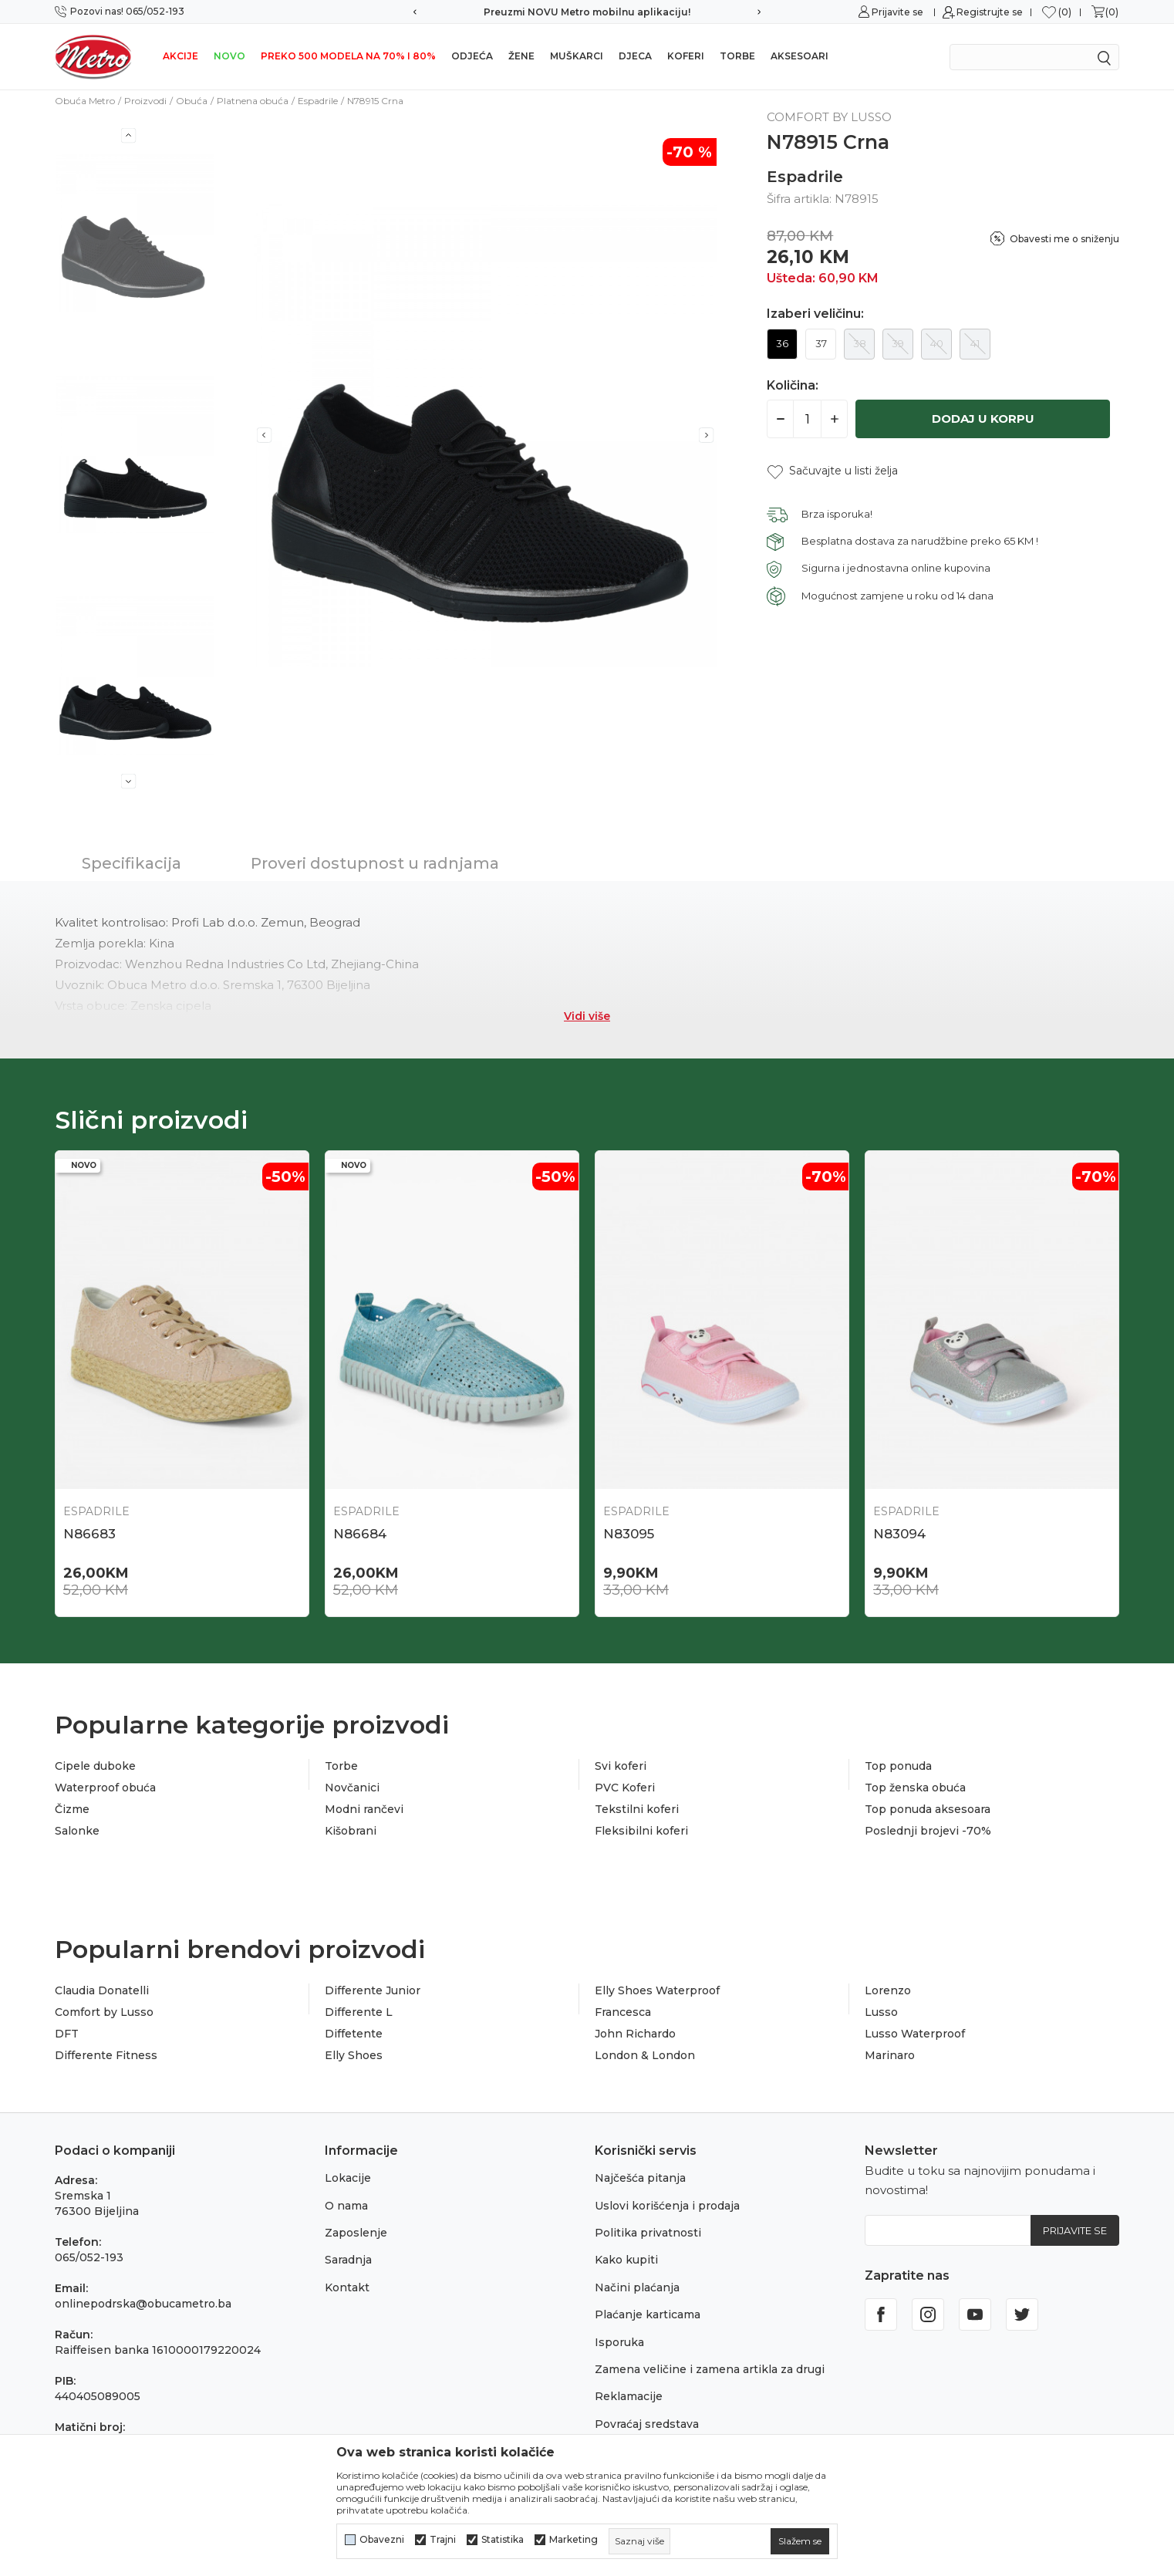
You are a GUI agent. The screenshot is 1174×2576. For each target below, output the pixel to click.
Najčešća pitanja (640, 2178)
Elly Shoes (354, 2055)
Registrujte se (989, 12)
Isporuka (619, 2342)
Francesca (623, 2012)
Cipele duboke (95, 1766)
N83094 (899, 1533)
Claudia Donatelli (102, 1990)
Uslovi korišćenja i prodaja (667, 2206)
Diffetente (354, 2034)
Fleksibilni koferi (641, 1831)
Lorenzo (888, 1990)
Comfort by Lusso (104, 2012)
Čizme (72, 1809)
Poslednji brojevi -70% (928, 1831)
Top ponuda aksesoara (927, 1809)
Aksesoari (799, 56)
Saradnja (348, 2260)
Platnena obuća (252, 100)
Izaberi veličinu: (815, 314)
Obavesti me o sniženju (1064, 239)
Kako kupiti (626, 2260)
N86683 (89, 1533)
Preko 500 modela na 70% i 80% (348, 56)
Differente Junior (372, 1990)
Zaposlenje (356, 2233)
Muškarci (576, 56)
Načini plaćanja (637, 2287)
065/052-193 (89, 2257)
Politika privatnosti (648, 2233)
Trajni (443, 2539)
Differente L (359, 2012)
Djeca (635, 56)
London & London (645, 2055)
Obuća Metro (85, 100)
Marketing (573, 2539)
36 (782, 343)
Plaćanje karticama (647, 2314)
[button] (832, 471)
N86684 (359, 1533)
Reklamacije (629, 2396)
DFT (67, 2034)
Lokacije (348, 2178)
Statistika (502, 2539)
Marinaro (890, 2055)
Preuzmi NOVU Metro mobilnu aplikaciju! (587, 12)
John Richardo (635, 2034)
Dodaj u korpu (983, 418)
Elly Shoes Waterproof (657, 1990)
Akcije (180, 56)
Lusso (881, 2012)
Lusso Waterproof (915, 2034)
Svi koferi (620, 1766)
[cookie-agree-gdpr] (800, 2541)
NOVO (229, 56)
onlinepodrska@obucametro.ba (143, 2304)
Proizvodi (145, 100)
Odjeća (472, 56)
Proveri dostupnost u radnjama (375, 863)
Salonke (77, 1831)
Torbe (737, 56)
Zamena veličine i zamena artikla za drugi (710, 2369)
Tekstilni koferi (637, 1809)
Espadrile (318, 100)
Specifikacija (131, 863)
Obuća (191, 100)
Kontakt (347, 2287)
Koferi (685, 56)
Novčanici (352, 1787)
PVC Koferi (625, 1787)
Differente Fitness (106, 2055)
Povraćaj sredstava (647, 2424)
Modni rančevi (364, 1809)
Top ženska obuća (915, 1787)
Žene (521, 56)
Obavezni (381, 2539)
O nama (346, 2206)
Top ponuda (898, 1766)
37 (821, 343)
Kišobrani (350, 1831)
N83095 (628, 1533)
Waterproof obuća (105, 1787)
